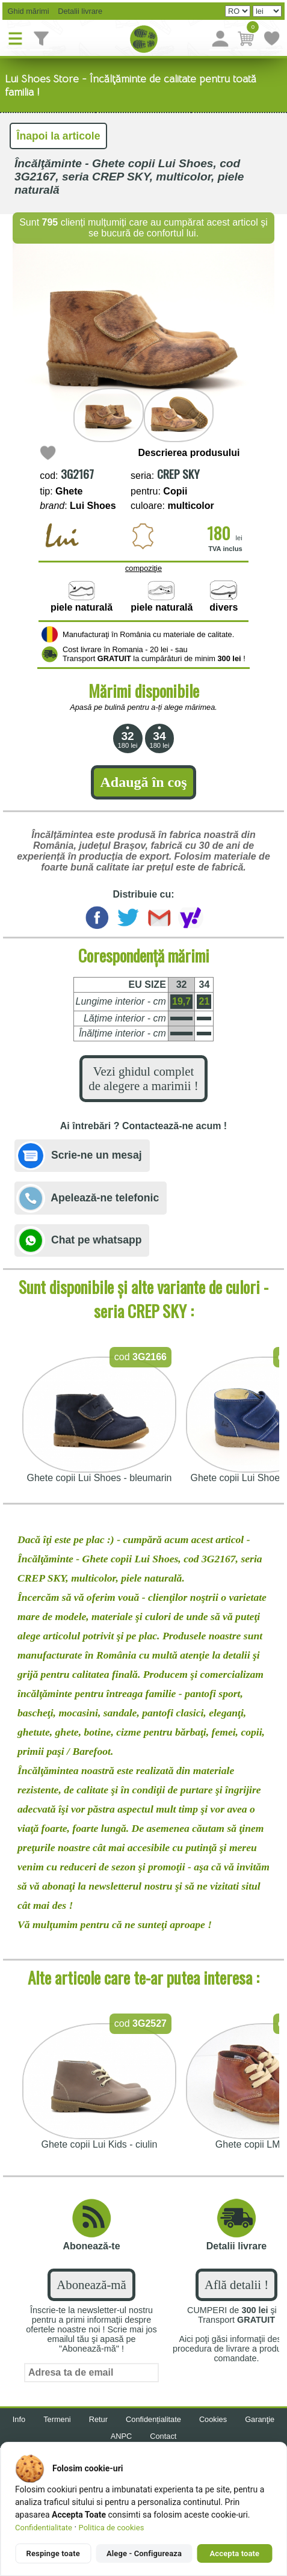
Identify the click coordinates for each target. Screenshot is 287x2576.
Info (19, 2419)
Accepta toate (235, 2553)
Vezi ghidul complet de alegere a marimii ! (143, 1078)
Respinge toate (53, 2553)
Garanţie (259, 2419)
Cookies (213, 2419)
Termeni (57, 2419)
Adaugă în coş (143, 782)
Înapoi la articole (58, 136)
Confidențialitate (153, 2419)
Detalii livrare (77, 11)
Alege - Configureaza (144, 2553)
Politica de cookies (111, 2527)
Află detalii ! (236, 2284)
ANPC (121, 2436)
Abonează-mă (91, 2284)
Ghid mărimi (27, 11)
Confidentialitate (43, 2527)
